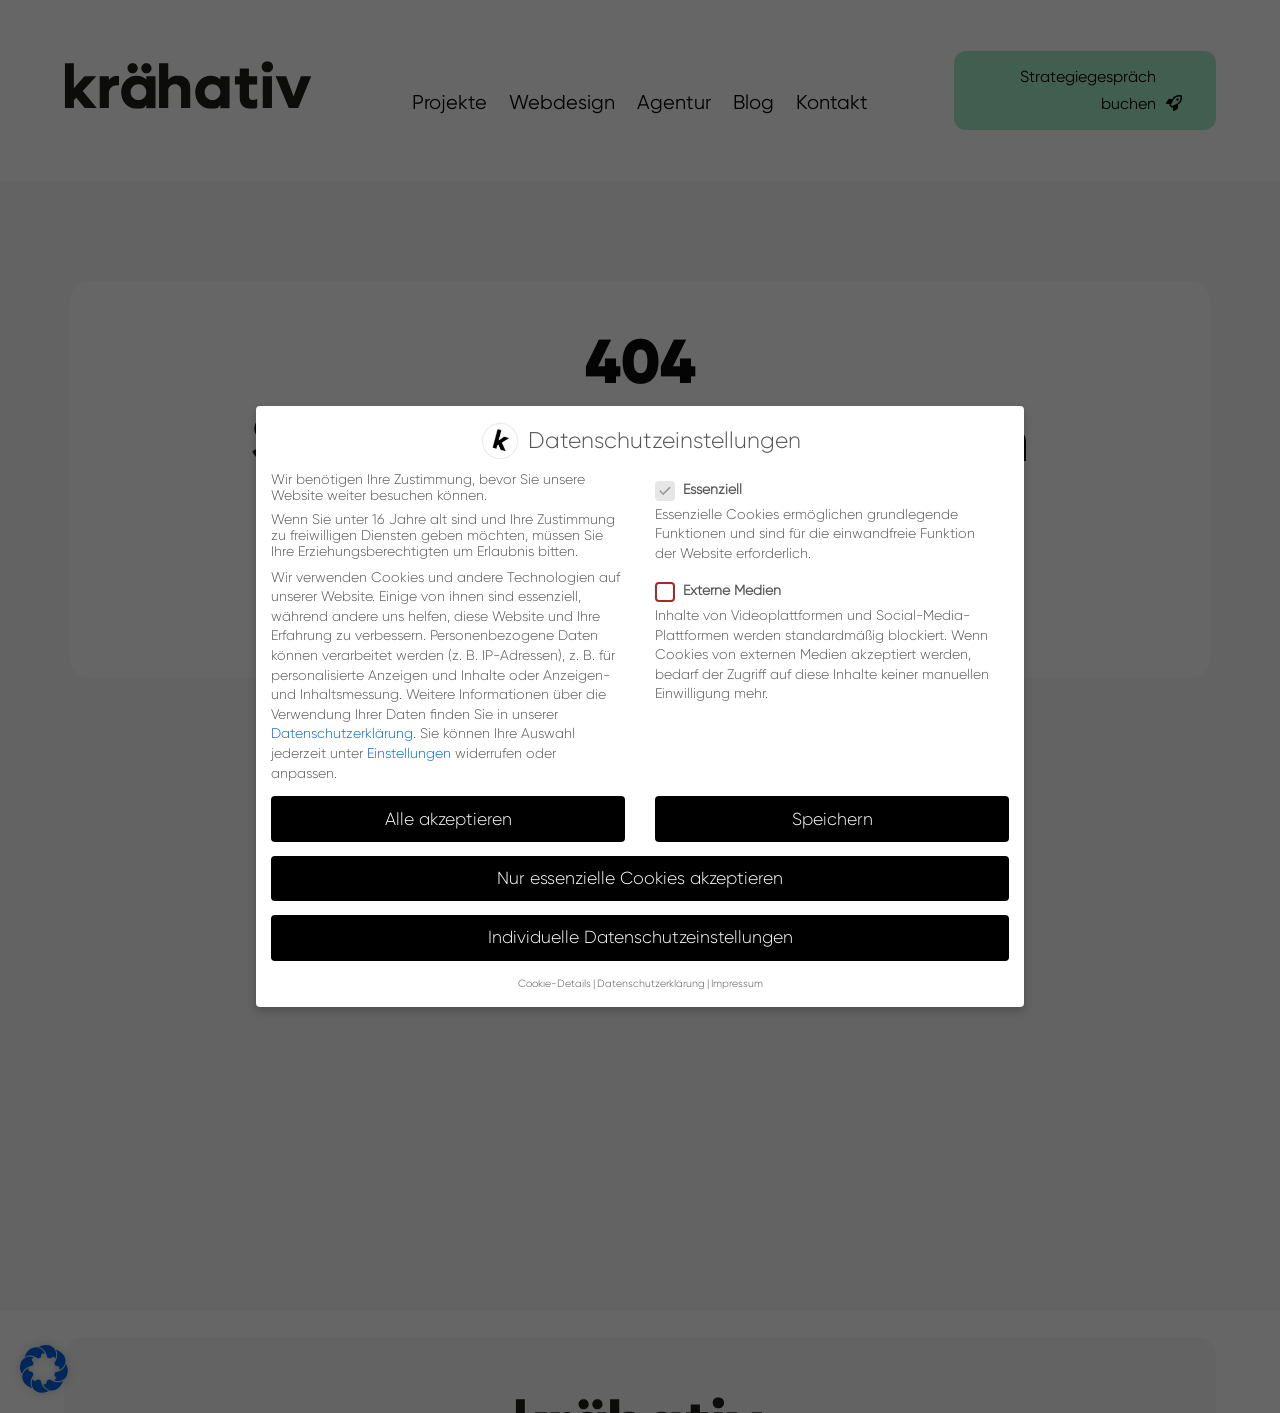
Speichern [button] (832, 817)
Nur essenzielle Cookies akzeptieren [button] (640, 876)
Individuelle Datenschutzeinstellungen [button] (640, 935)
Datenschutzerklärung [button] (651, 982)
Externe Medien (726, 588)
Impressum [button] (737, 982)
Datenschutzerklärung (342, 732)
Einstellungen (409, 751)
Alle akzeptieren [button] (448, 817)
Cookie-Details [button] (554, 982)
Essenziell (707, 487)
